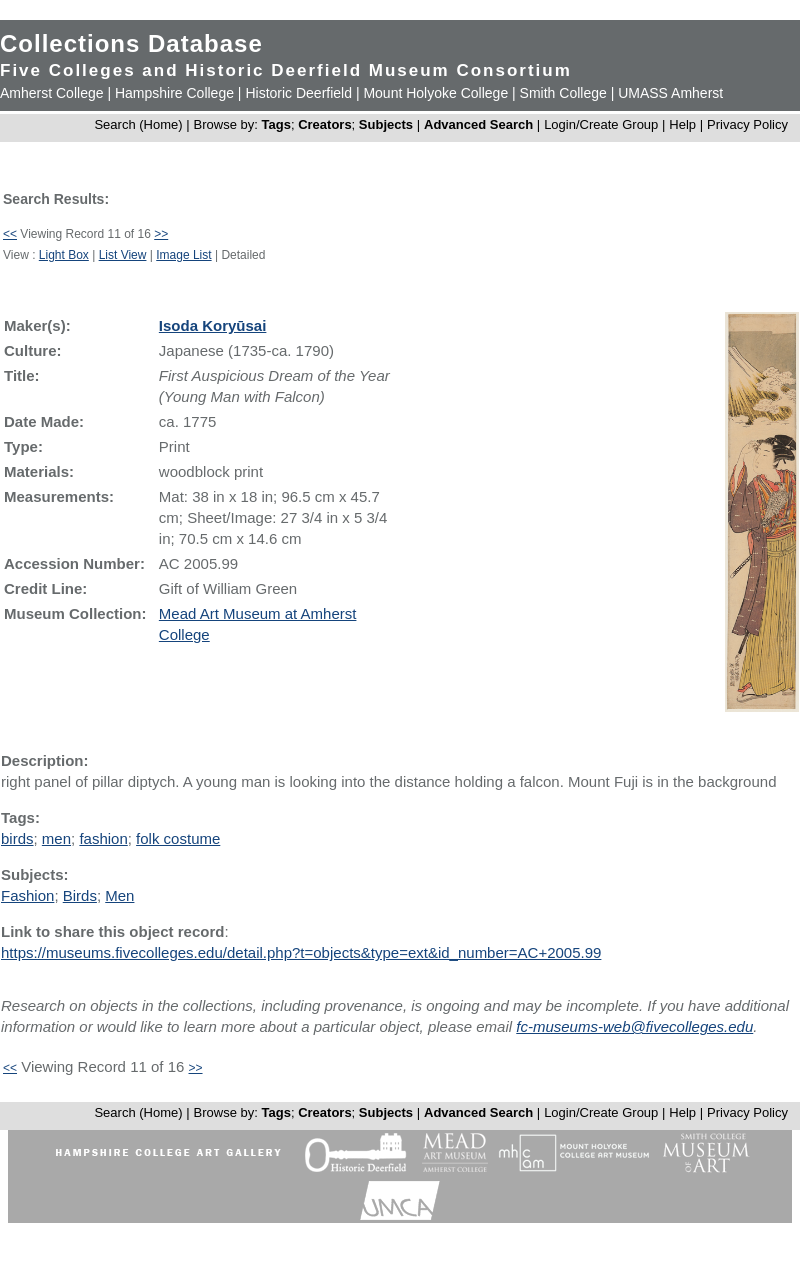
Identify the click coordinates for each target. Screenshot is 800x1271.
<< (10, 234)
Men (119, 895)
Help (682, 124)
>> (161, 234)
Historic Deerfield (298, 93)
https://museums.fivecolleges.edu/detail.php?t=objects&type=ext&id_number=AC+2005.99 (301, 952)
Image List (183, 255)
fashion (103, 838)
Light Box (64, 255)
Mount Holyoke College (435, 93)
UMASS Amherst (670, 93)
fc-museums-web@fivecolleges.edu (634, 1026)
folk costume (178, 838)
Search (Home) (138, 124)
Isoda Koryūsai (213, 325)
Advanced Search (478, 124)
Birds (80, 895)
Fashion (27, 895)
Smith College (563, 93)
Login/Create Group (603, 124)
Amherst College (52, 93)
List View (123, 255)
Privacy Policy (747, 124)
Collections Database (131, 43)
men (56, 838)
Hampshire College (174, 93)
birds (17, 838)
